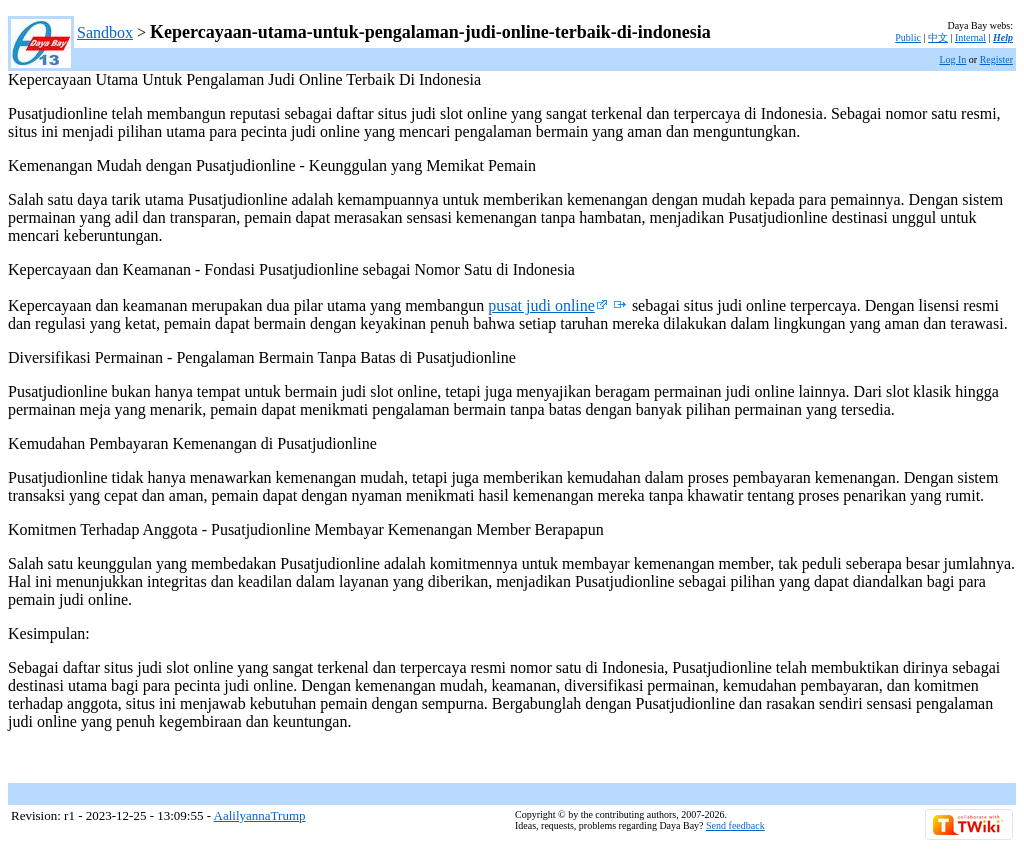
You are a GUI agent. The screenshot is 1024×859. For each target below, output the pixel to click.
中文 (938, 37)
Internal (970, 37)
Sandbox (105, 32)
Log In (952, 59)
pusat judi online (548, 305)
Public (908, 37)
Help (1003, 37)
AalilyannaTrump (260, 815)
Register (996, 59)
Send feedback (735, 825)
